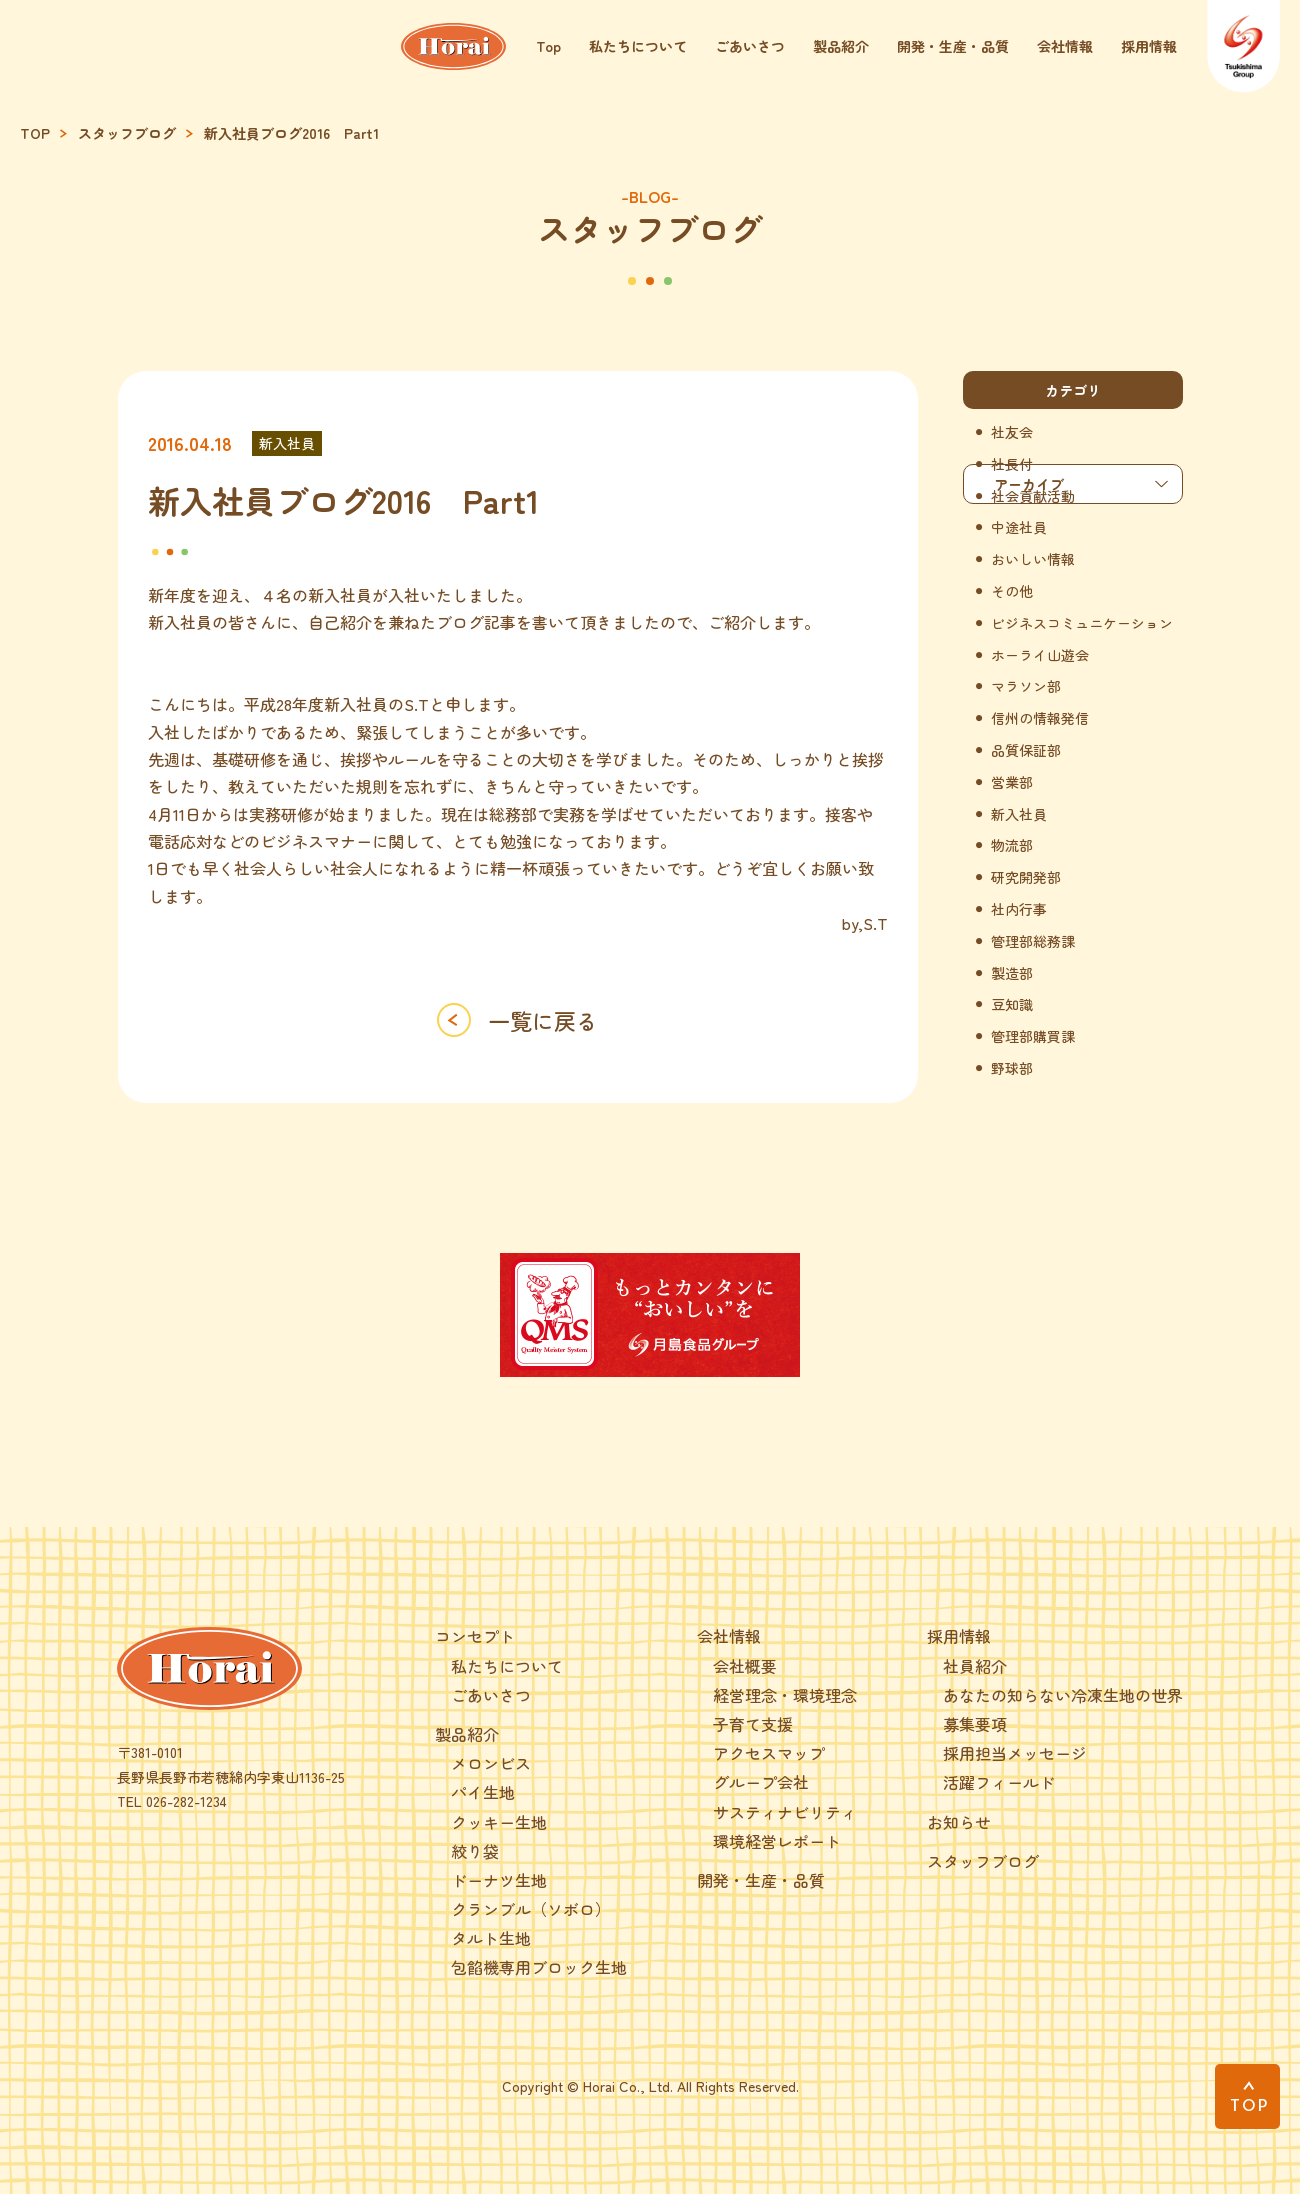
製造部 (1012, 973)
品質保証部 (1026, 750)
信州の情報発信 (1040, 718)
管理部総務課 (1033, 941)
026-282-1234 (186, 1801)
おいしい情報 (1033, 559)
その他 (1012, 591)
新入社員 (287, 443)
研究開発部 (1026, 877)
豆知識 (1012, 1004)
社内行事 (1019, 909)
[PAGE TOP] (1247, 2096)
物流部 (1012, 845)
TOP (35, 133)
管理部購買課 (1033, 1036)
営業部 (1012, 782)
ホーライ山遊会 (1040, 655)
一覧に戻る (543, 1020)
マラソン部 (1026, 686)
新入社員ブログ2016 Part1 (291, 133)
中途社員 (1019, 527)
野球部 (1012, 1068)
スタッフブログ (127, 133)
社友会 (1012, 432)
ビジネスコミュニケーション (1082, 623)
